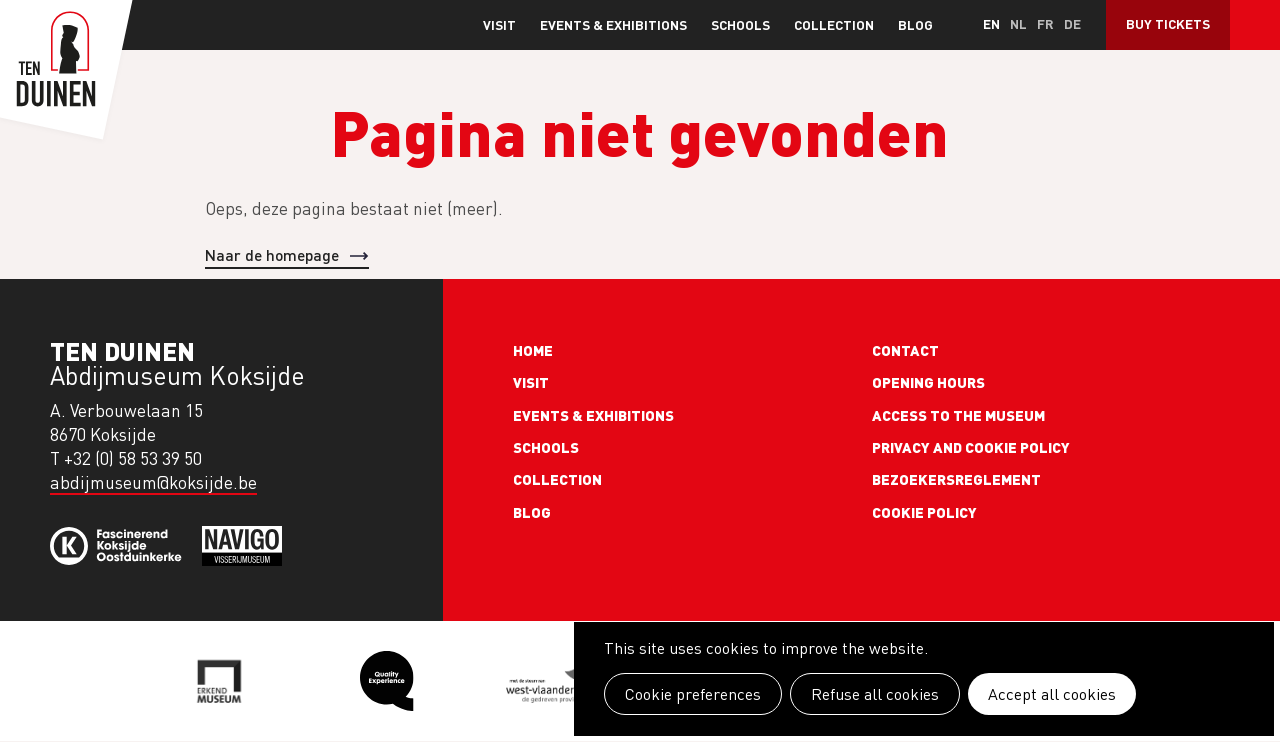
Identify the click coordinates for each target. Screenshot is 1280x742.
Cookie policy (924, 512)
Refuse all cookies (875, 694)
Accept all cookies (1052, 694)
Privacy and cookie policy (971, 447)
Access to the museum (958, 415)
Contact (905, 350)
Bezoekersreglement (956, 479)
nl (1018, 23)
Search (1255, 25)
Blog (915, 24)
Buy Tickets (1168, 23)
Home (533, 350)
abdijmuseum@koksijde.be (153, 482)
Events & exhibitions (613, 24)
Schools (740, 24)
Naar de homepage (272, 254)
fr (1045, 23)
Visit (499, 24)
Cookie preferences (693, 694)
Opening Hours (928, 382)
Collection (834, 24)
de (1072, 23)
